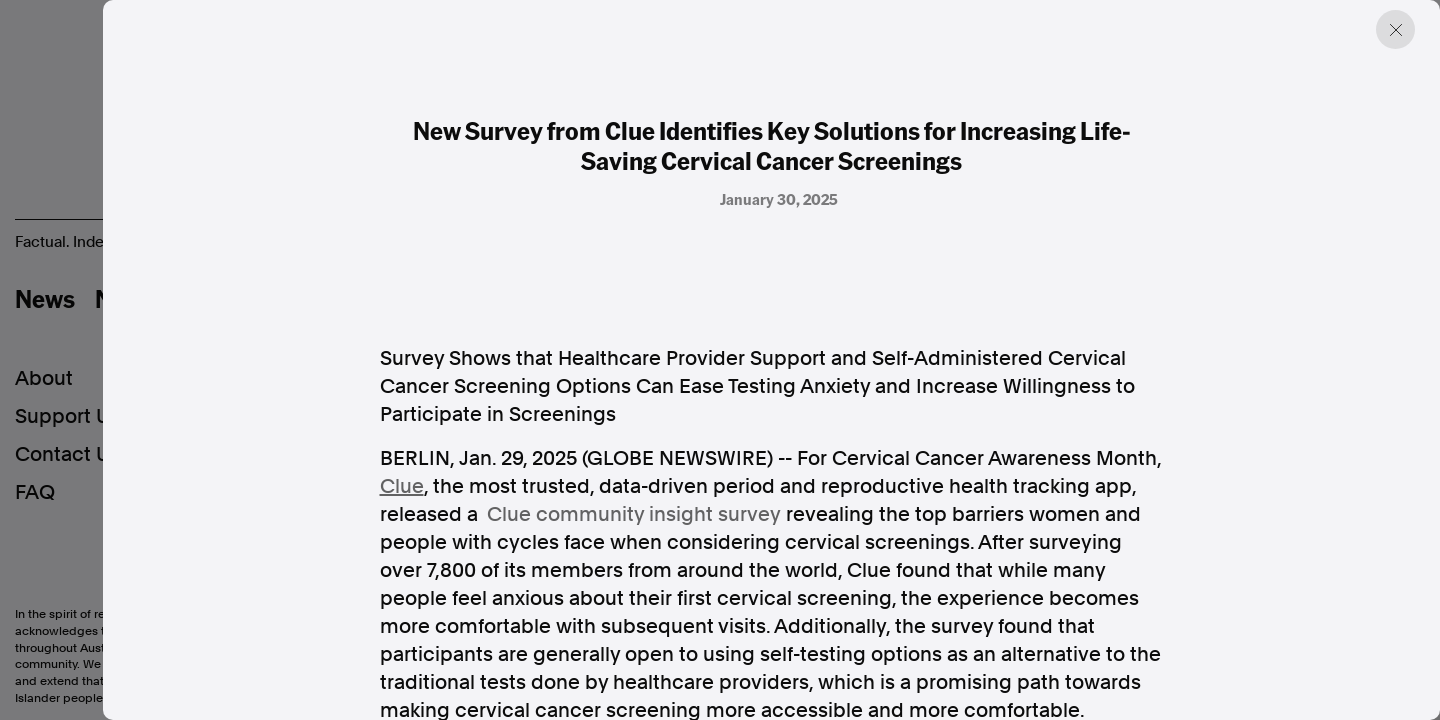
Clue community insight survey (634, 514)
